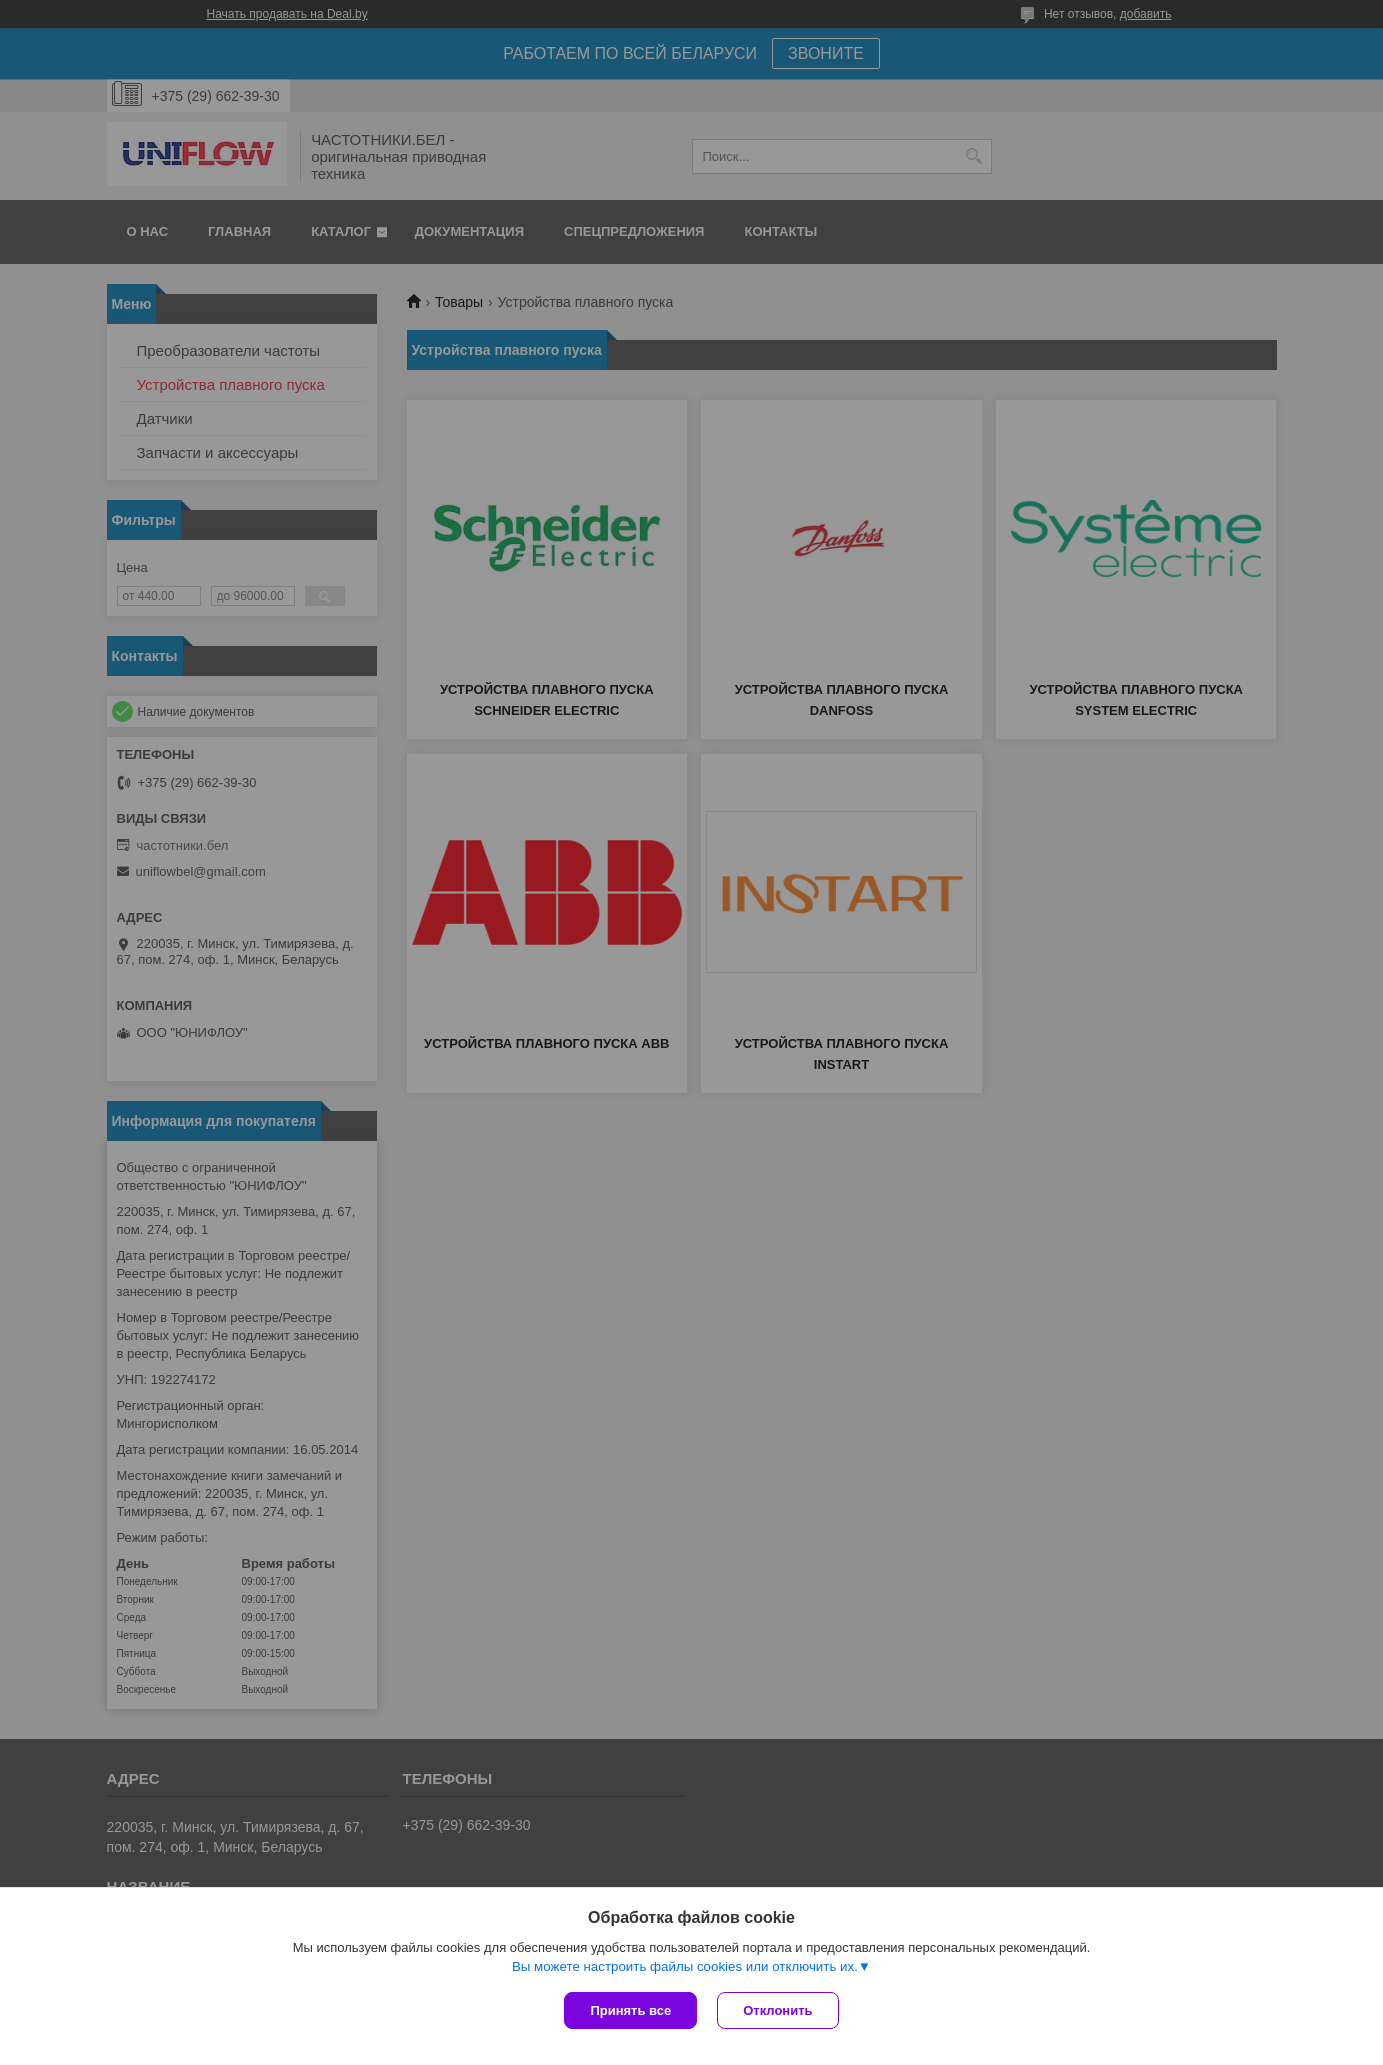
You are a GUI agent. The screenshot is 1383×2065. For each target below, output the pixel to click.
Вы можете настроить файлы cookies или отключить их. (685, 1966)
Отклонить (777, 2010)
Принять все (630, 2010)
